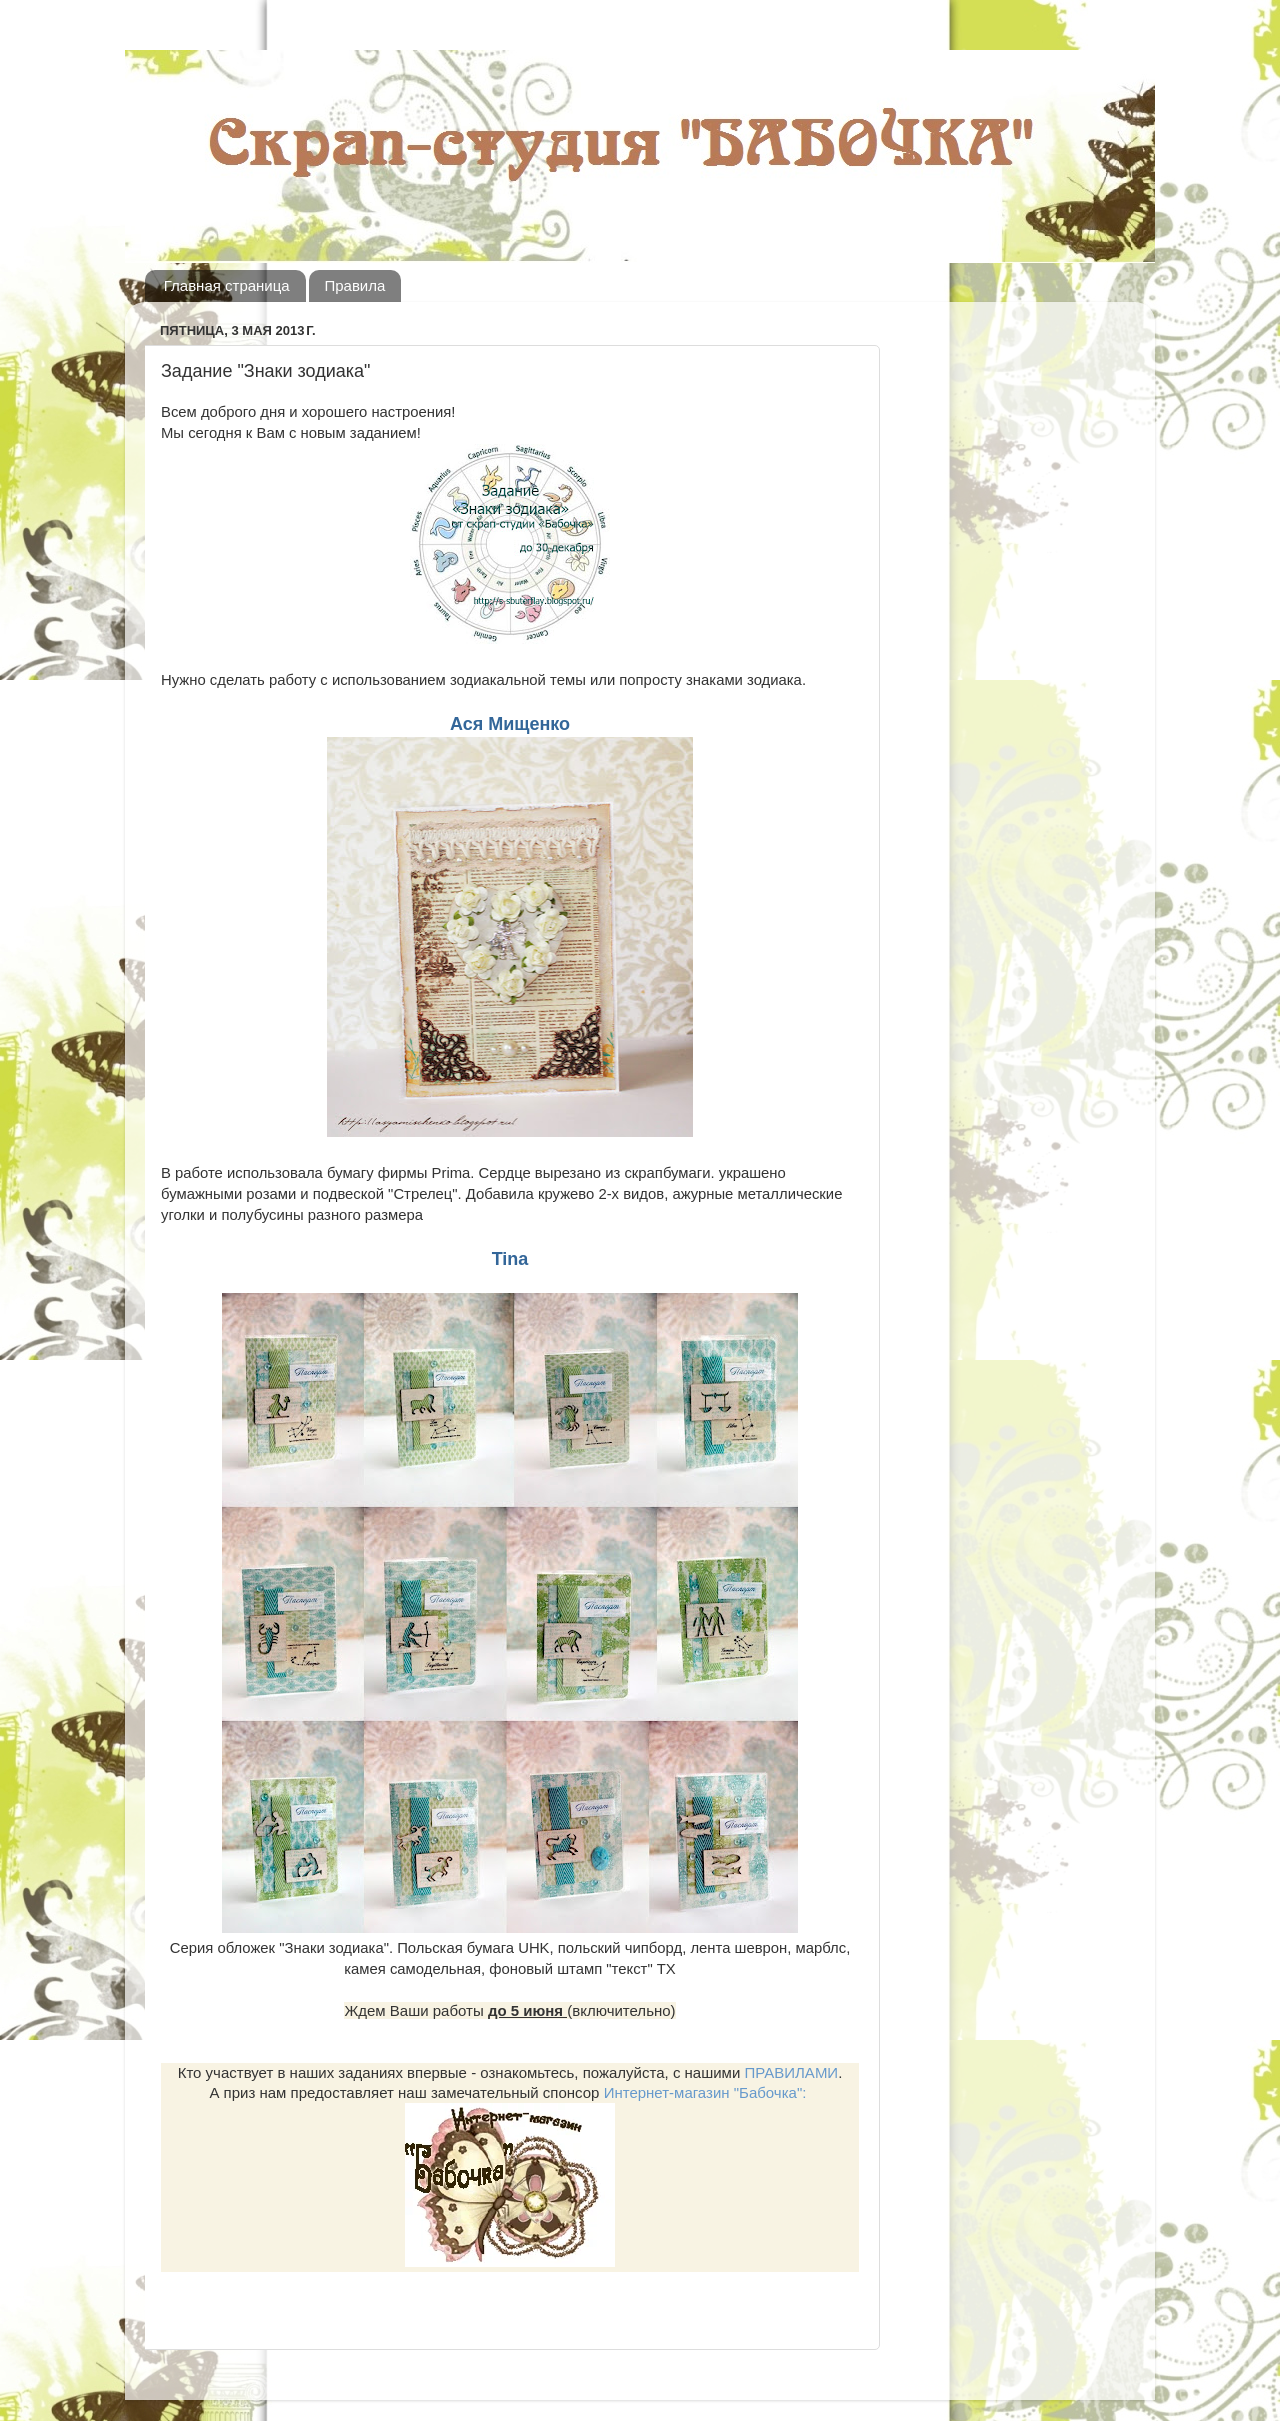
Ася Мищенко (510, 724)
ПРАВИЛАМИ (791, 2072)
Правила (354, 285)
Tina (510, 1259)
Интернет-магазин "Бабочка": (705, 2092)
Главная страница (227, 285)
